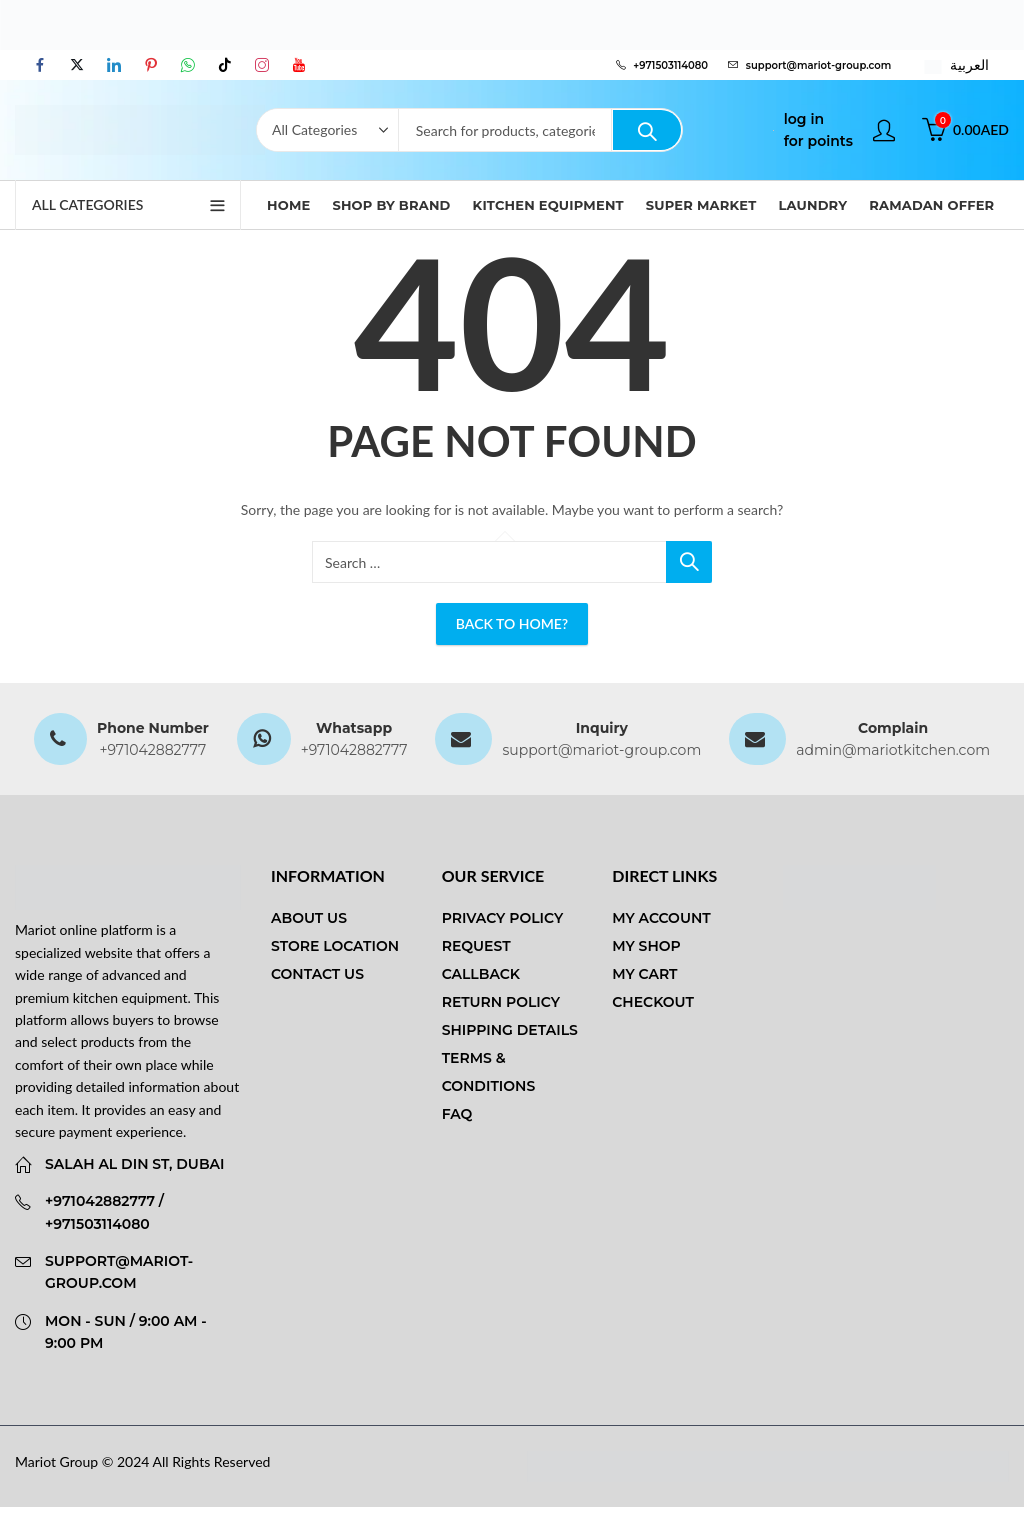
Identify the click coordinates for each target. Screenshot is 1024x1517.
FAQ (457, 1114)
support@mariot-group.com (601, 750)
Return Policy (501, 1002)
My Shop (646, 946)
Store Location (335, 946)
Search (647, 130)
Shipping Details (510, 1030)
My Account (661, 918)
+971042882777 (152, 750)
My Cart (644, 974)
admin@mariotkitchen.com (893, 750)
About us (309, 918)
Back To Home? (512, 623)
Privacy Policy (503, 918)
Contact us (317, 974)
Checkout (653, 1002)
